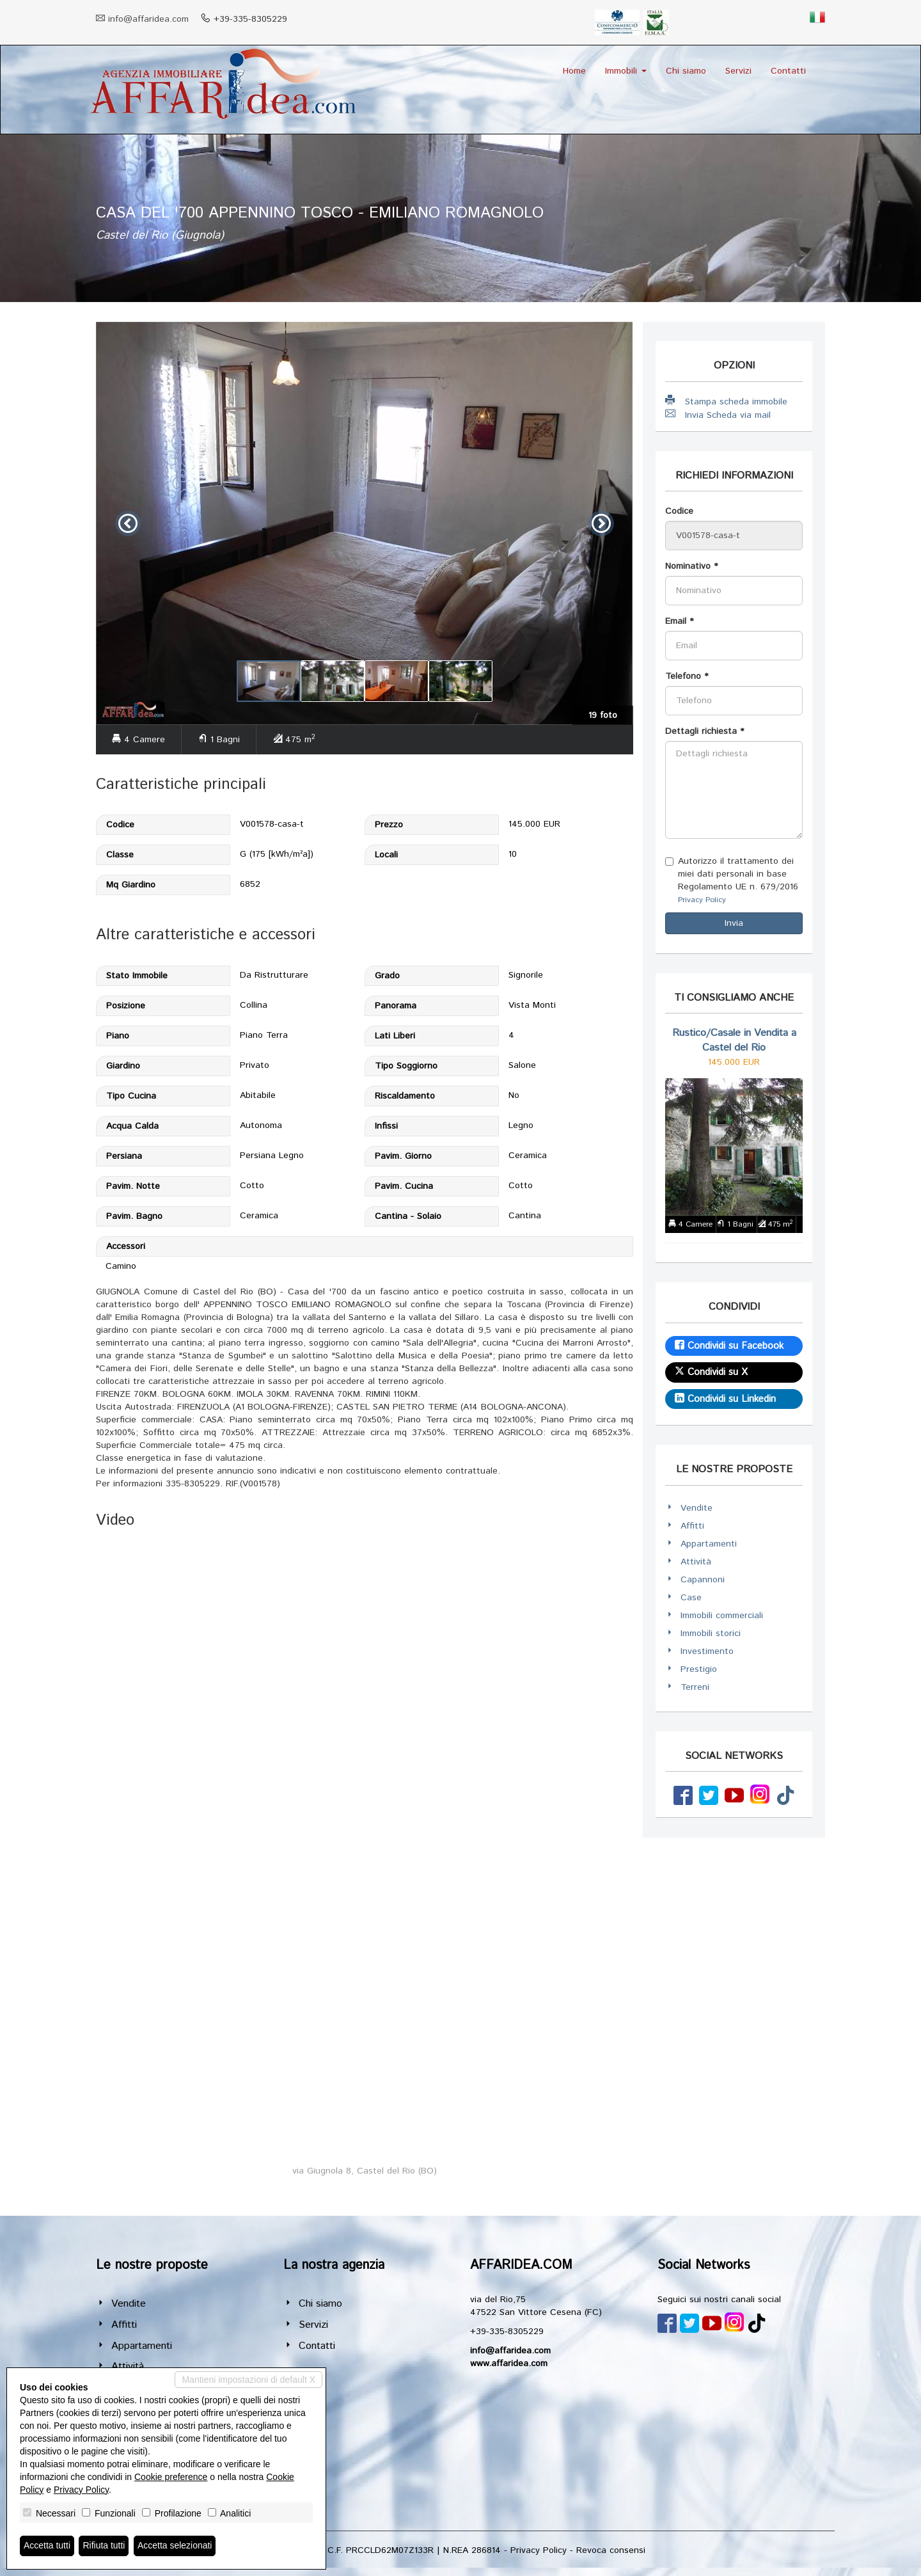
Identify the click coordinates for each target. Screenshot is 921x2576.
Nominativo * (691, 566)
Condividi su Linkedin (725, 1399)
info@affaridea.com (148, 19)
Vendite (696, 1508)
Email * (679, 621)
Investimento (707, 1651)
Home (574, 71)
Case (691, 1597)
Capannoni (703, 1579)
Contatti (788, 71)
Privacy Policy (702, 899)
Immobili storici (711, 1633)
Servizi (738, 71)
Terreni (695, 1687)
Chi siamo (686, 71)
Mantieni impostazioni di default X (248, 2379)
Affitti (692, 1526)
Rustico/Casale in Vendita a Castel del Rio (734, 1040)
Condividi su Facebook (729, 1346)
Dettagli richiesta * (704, 731)
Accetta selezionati (175, 2546)
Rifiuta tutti (104, 2546)
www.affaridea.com (508, 2363)
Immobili (626, 71)
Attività (696, 1561)
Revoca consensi (610, 2550)
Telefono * (686, 676)
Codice (679, 511)
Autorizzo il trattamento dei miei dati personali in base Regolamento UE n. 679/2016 (731, 880)
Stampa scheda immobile (726, 401)
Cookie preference (170, 2477)
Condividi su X (711, 1372)
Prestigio (699, 1669)
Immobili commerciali (722, 1615)
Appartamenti (709, 1544)
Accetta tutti (47, 2546)
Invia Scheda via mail (718, 415)
